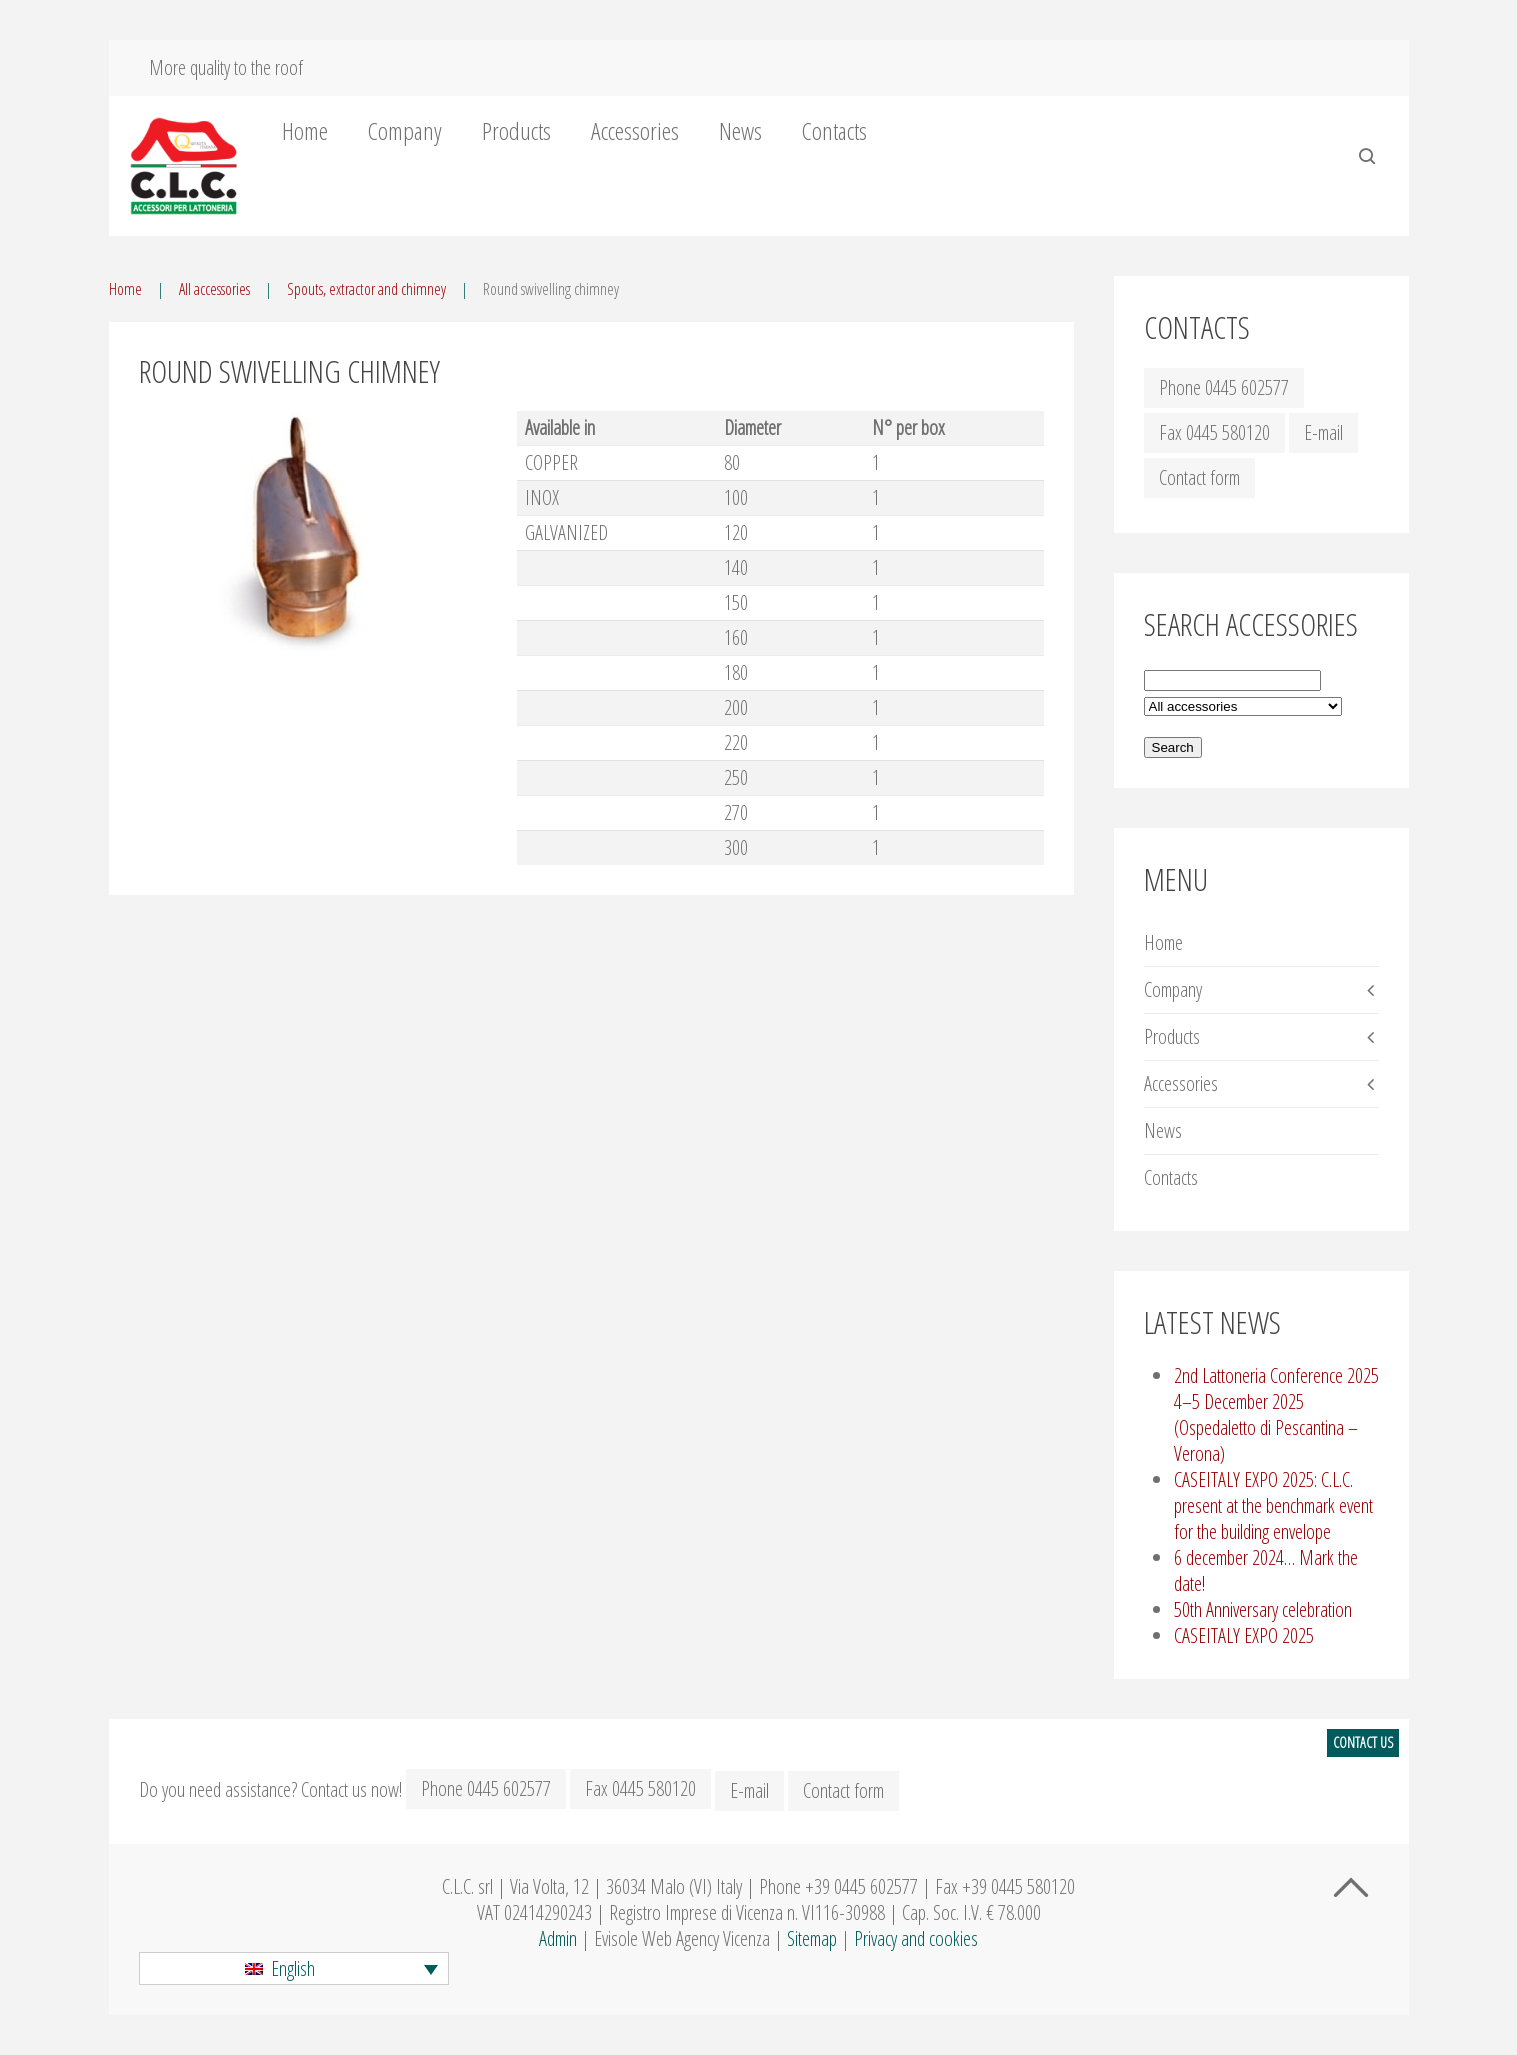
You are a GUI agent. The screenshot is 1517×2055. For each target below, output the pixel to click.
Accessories (635, 131)
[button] (294, 1969)
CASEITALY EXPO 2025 (1244, 1635)
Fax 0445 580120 (1214, 432)
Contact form (1199, 477)
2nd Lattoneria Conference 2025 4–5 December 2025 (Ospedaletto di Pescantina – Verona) (1276, 1414)
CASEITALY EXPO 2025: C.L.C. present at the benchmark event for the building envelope (1273, 1505)
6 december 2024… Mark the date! (1266, 1570)
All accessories (214, 289)
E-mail (1323, 432)
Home (305, 131)
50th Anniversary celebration (1263, 1609)
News (740, 131)
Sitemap (812, 1938)
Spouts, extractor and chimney (366, 289)
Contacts (834, 131)
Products (516, 131)
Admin (558, 1938)
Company (405, 131)
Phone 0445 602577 (1224, 387)
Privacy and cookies (916, 1938)
